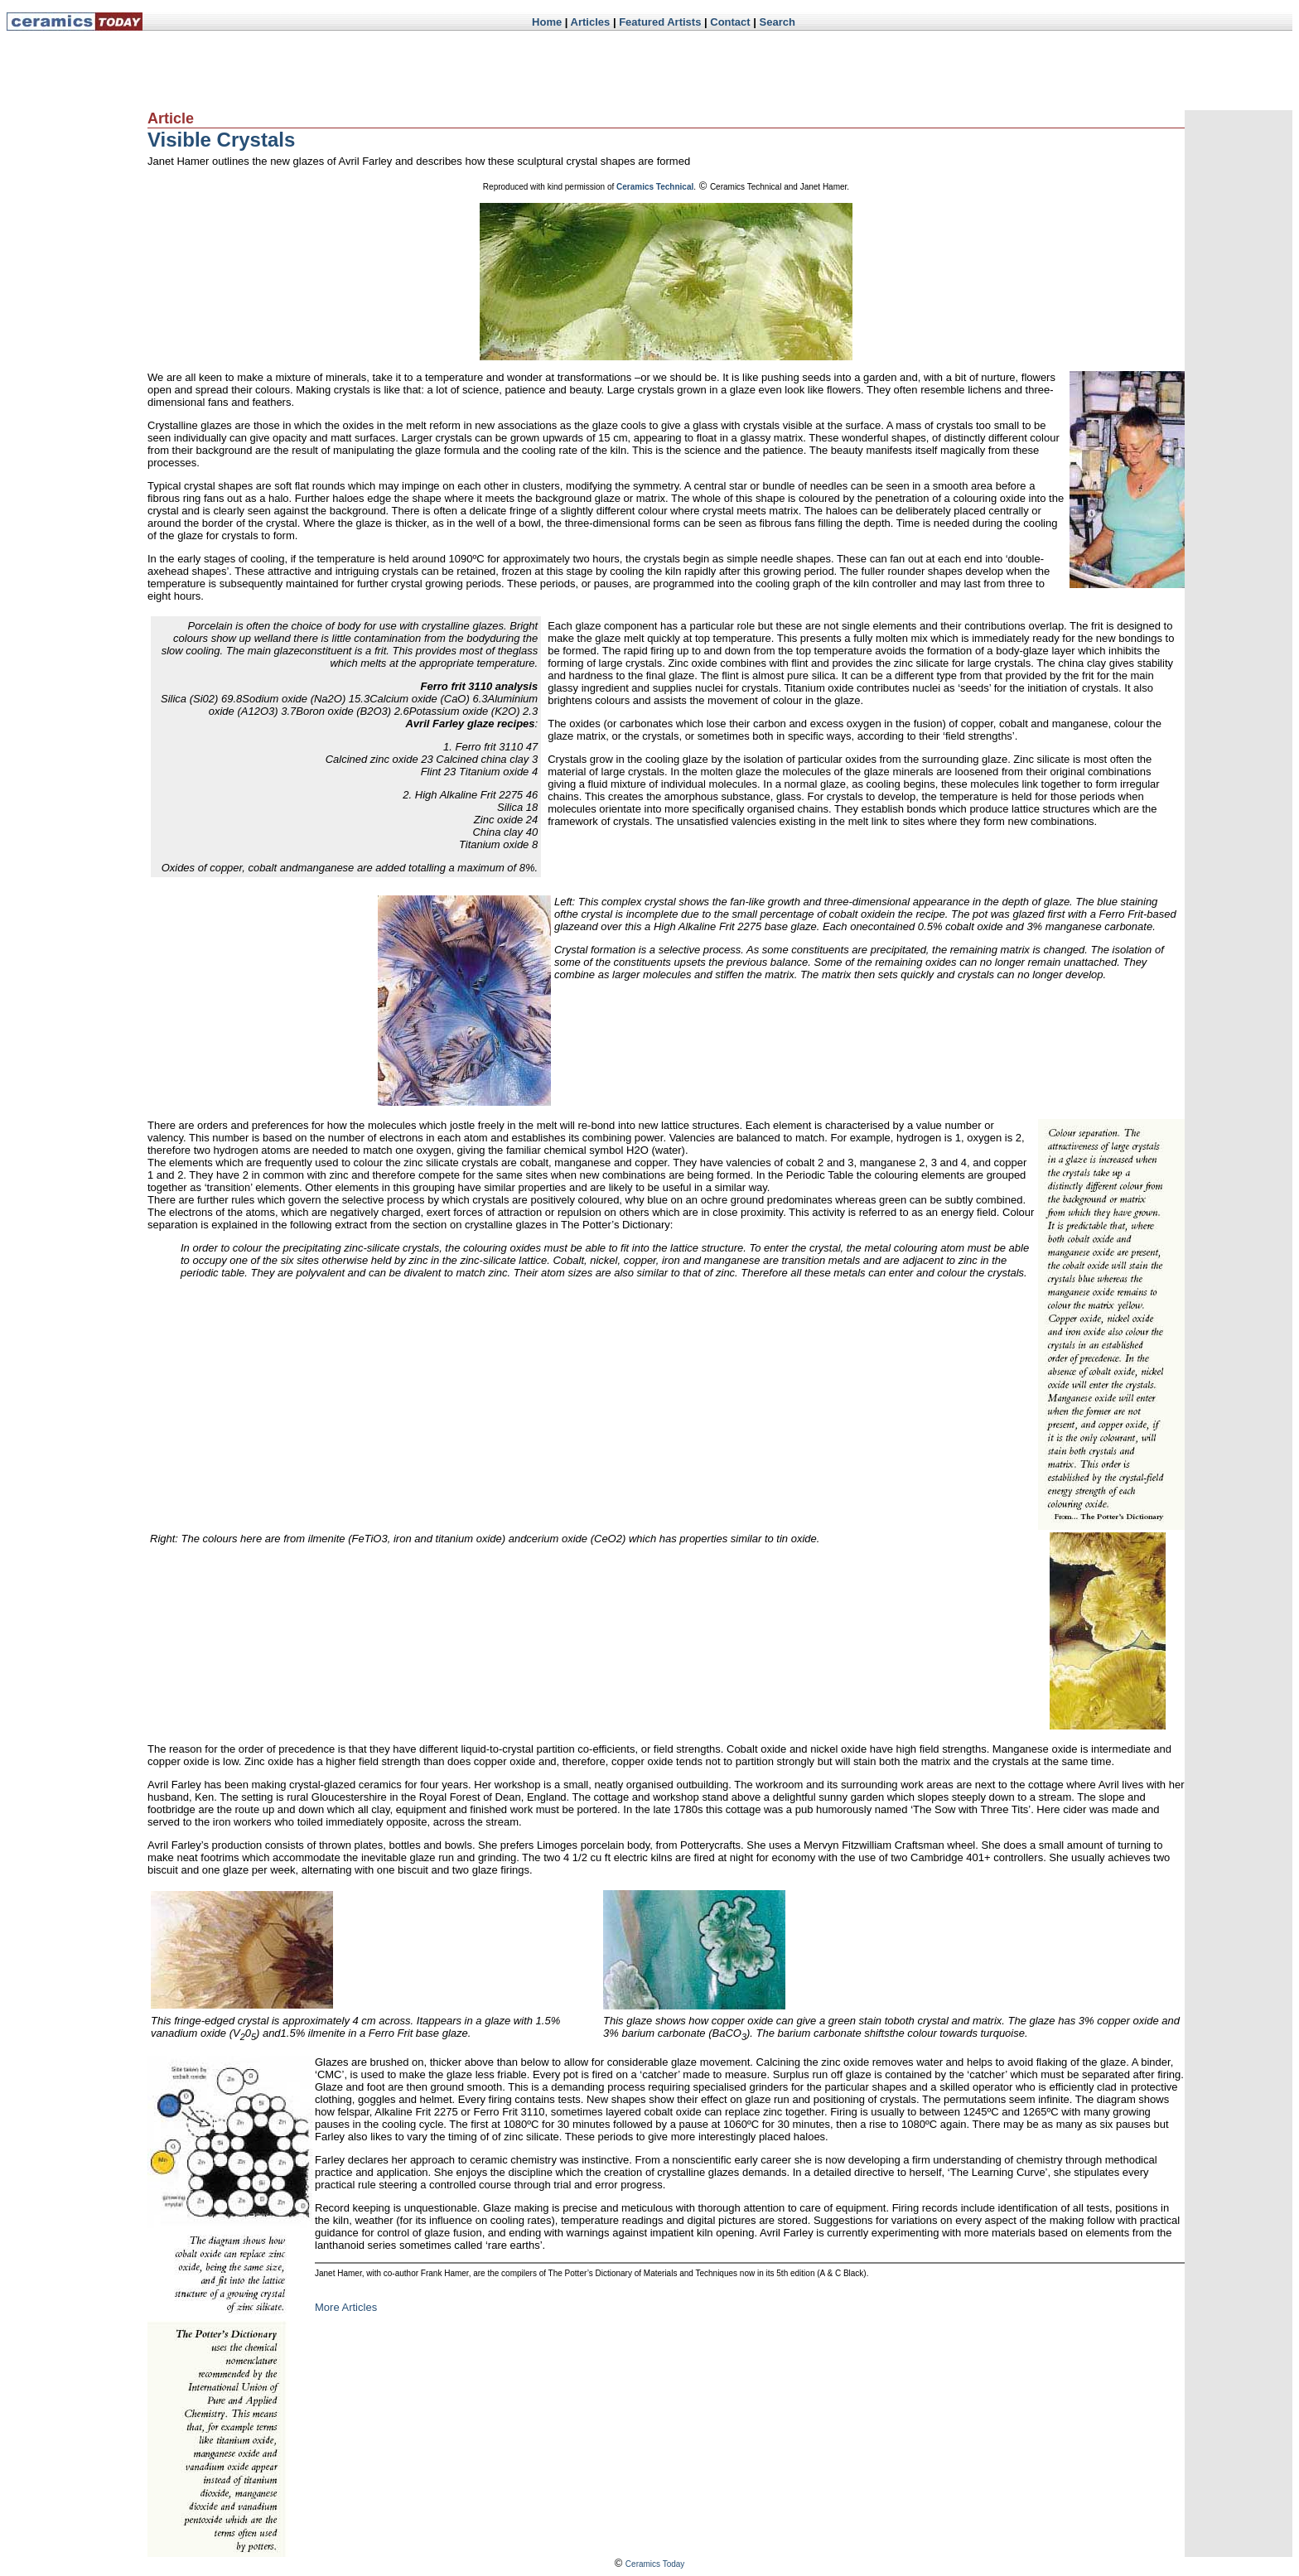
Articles (591, 22)
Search (777, 22)
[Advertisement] (463, 70)
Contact (730, 22)
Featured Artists (660, 22)
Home (547, 22)
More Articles (346, 2307)
